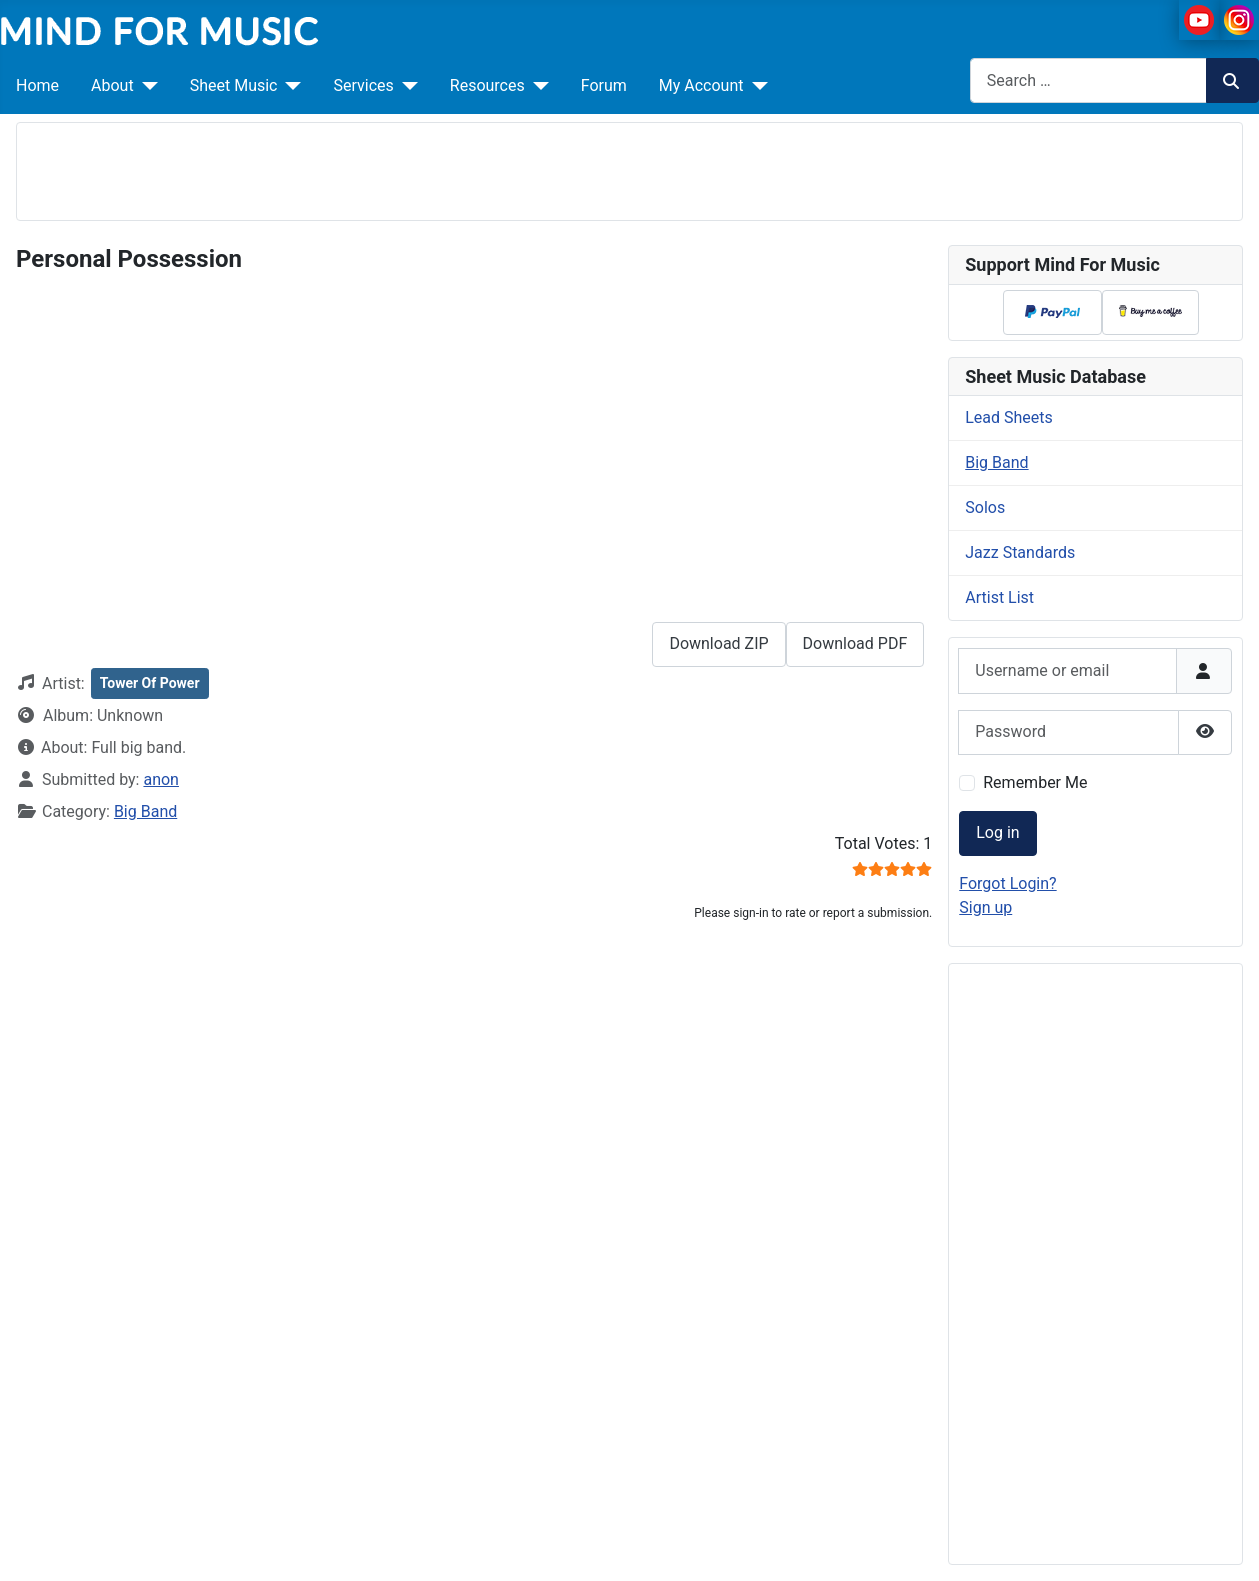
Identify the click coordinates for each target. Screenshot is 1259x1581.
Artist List (999, 597)
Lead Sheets (1009, 417)
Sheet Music (234, 85)
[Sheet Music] (289, 86)
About (112, 85)
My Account (701, 85)
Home (37, 85)
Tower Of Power (150, 683)
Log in (997, 832)
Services (363, 85)
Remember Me (1035, 782)
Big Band (145, 811)
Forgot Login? (1007, 883)
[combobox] (1088, 80)
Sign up (985, 907)
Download (855, 643)
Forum (604, 85)
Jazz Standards (1020, 552)
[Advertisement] (630, 168)
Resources (487, 85)
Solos (985, 507)
